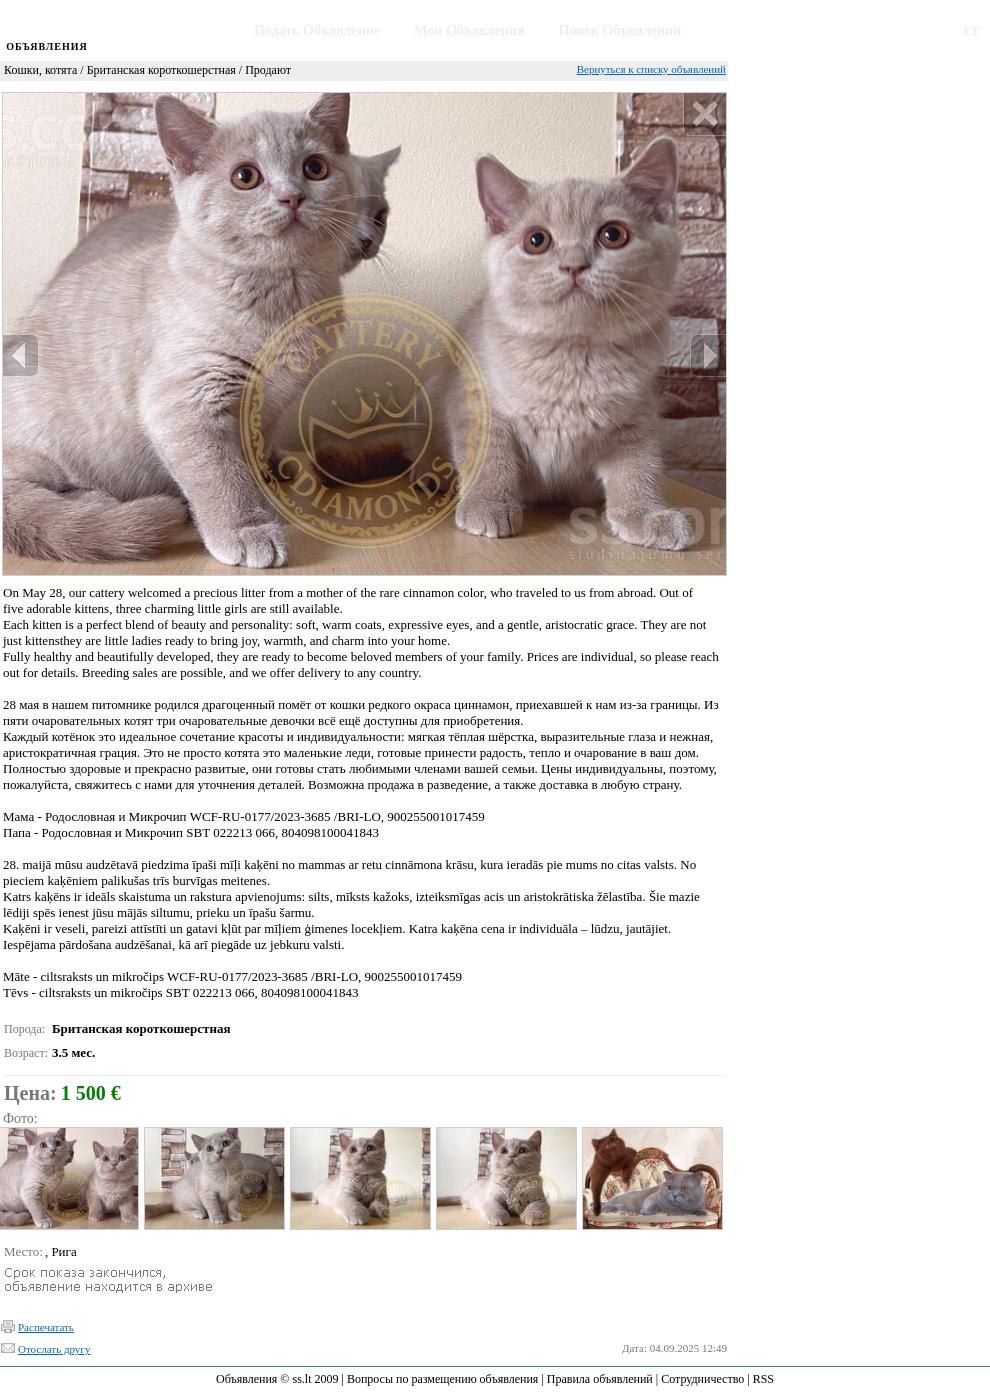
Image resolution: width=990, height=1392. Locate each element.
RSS (763, 1379)
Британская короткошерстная (161, 70)
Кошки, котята (40, 70)
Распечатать (46, 1327)
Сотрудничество (702, 1379)
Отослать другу (54, 1349)
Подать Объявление (317, 30)
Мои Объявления (469, 30)
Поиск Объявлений (620, 30)
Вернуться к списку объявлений (651, 69)
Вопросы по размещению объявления (442, 1379)
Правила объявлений (600, 1379)
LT (972, 30)
